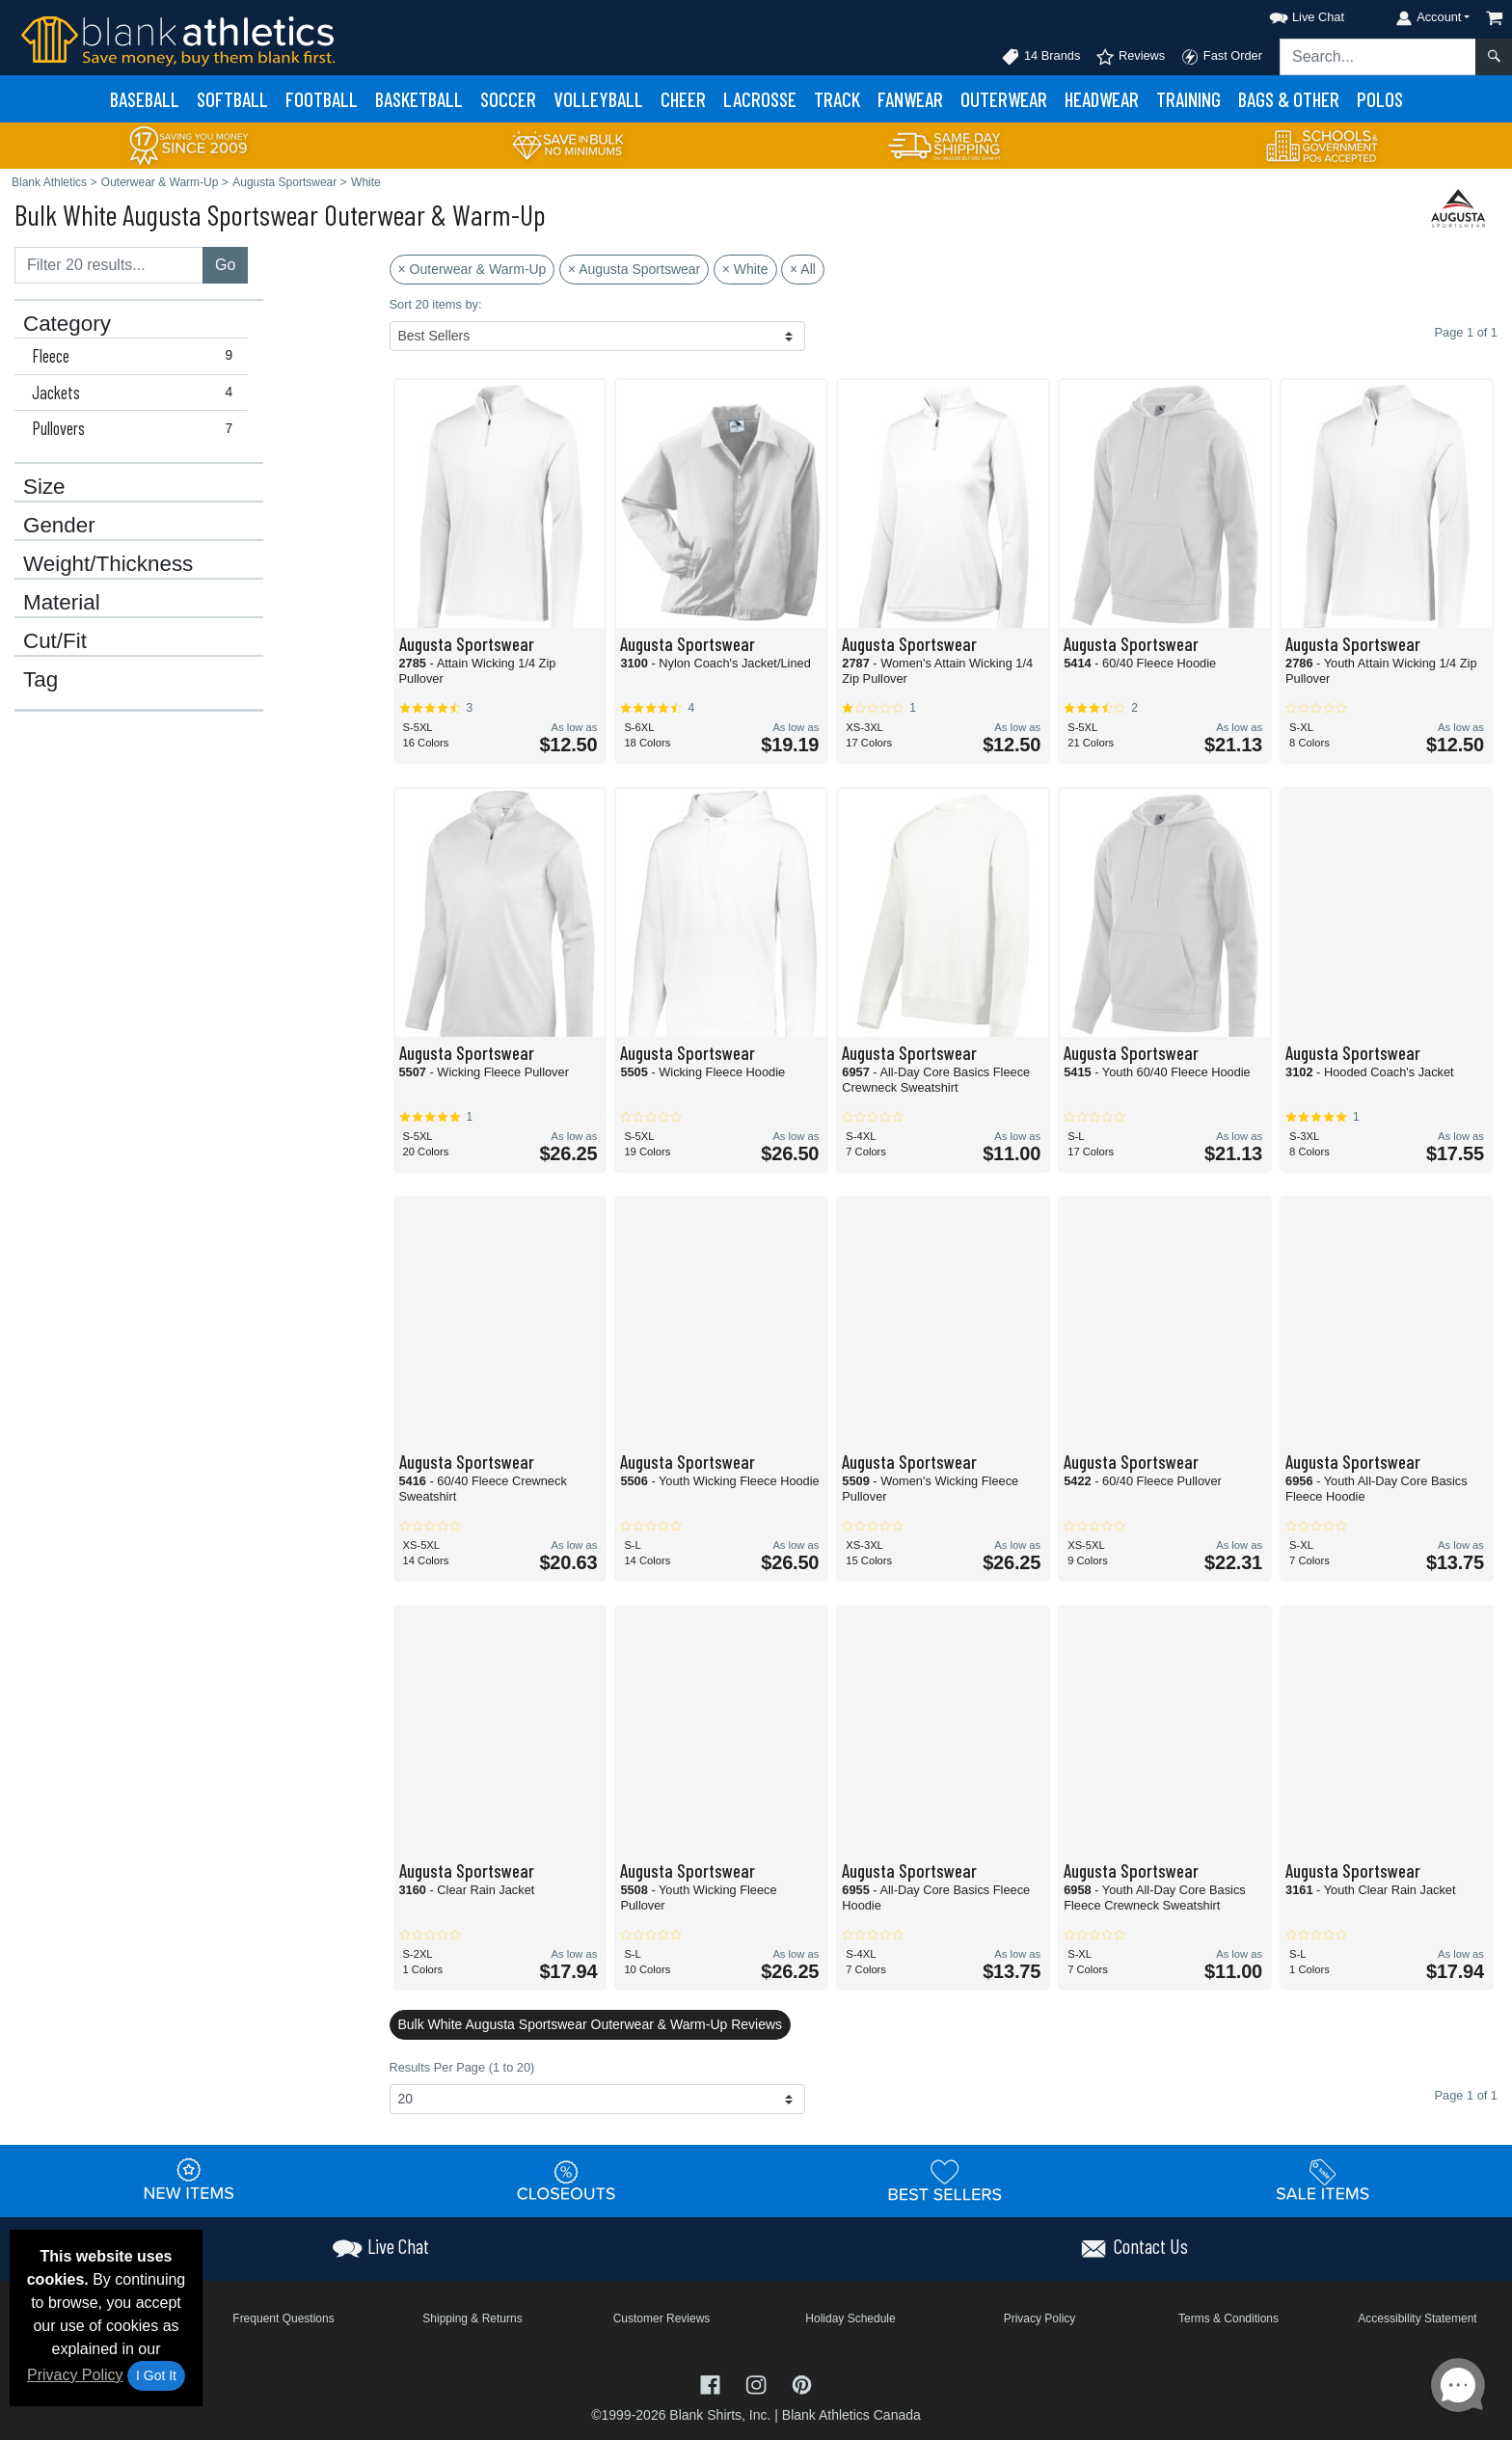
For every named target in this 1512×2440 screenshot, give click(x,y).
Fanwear (910, 99)
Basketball (419, 99)
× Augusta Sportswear (634, 269)
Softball (232, 99)
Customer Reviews (662, 2318)
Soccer (508, 99)
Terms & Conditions (1228, 2318)
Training (1188, 99)
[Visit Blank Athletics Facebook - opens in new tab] (712, 2383)
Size (44, 487)
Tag (40, 680)
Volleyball (598, 99)
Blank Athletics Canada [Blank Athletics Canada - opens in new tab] (851, 2415)
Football (321, 99)
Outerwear (1003, 99)
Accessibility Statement (1417, 2318)
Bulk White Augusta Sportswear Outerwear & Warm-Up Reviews (590, 2024)
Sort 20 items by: (436, 304)
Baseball (144, 99)
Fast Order (1221, 57)
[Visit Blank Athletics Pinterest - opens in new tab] (802, 2383)
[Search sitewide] (1378, 57)
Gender (59, 525)
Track (837, 99)
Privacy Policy (75, 2375)
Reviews (1130, 57)
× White (745, 269)
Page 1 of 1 (1466, 2095)
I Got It (156, 2375)
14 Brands (1040, 57)
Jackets (136, 392)
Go (225, 265)
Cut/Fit (55, 641)
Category (67, 324)
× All (803, 269)
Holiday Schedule (850, 2318)
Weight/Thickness (108, 564)
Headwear (1102, 99)
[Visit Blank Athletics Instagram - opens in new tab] (758, 2383)
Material (61, 602)
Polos (1380, 99)
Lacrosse (759, 99)
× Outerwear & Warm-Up (472, 269)
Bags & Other (1288, 99)
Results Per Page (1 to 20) (462, 2067)
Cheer (683, 99)
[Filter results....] (108, 265)
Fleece (136, 355)
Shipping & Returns (472, 2318)
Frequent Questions (283, 2318)
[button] (1289, 14)
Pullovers (136, 428)
